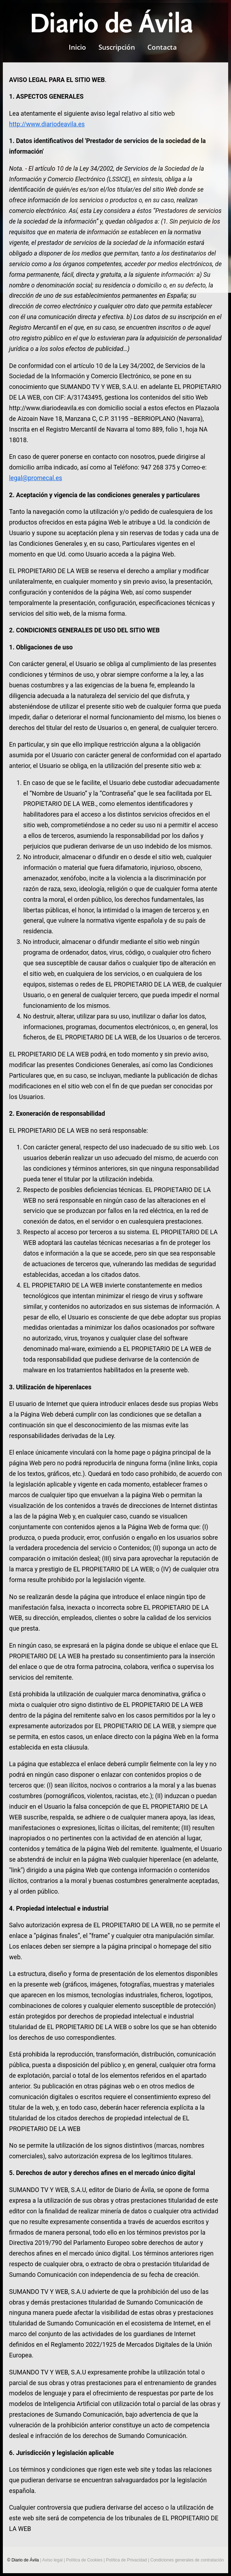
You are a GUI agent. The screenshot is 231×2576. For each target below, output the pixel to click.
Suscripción (116, 47)
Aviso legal (52, 2560)
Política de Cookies (84, 2560)
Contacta (162, 47)
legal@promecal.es (35, 478)
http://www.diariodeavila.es (47, 124)
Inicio (77, 47)
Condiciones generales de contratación (187, 2560)
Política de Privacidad (126, 2560)
